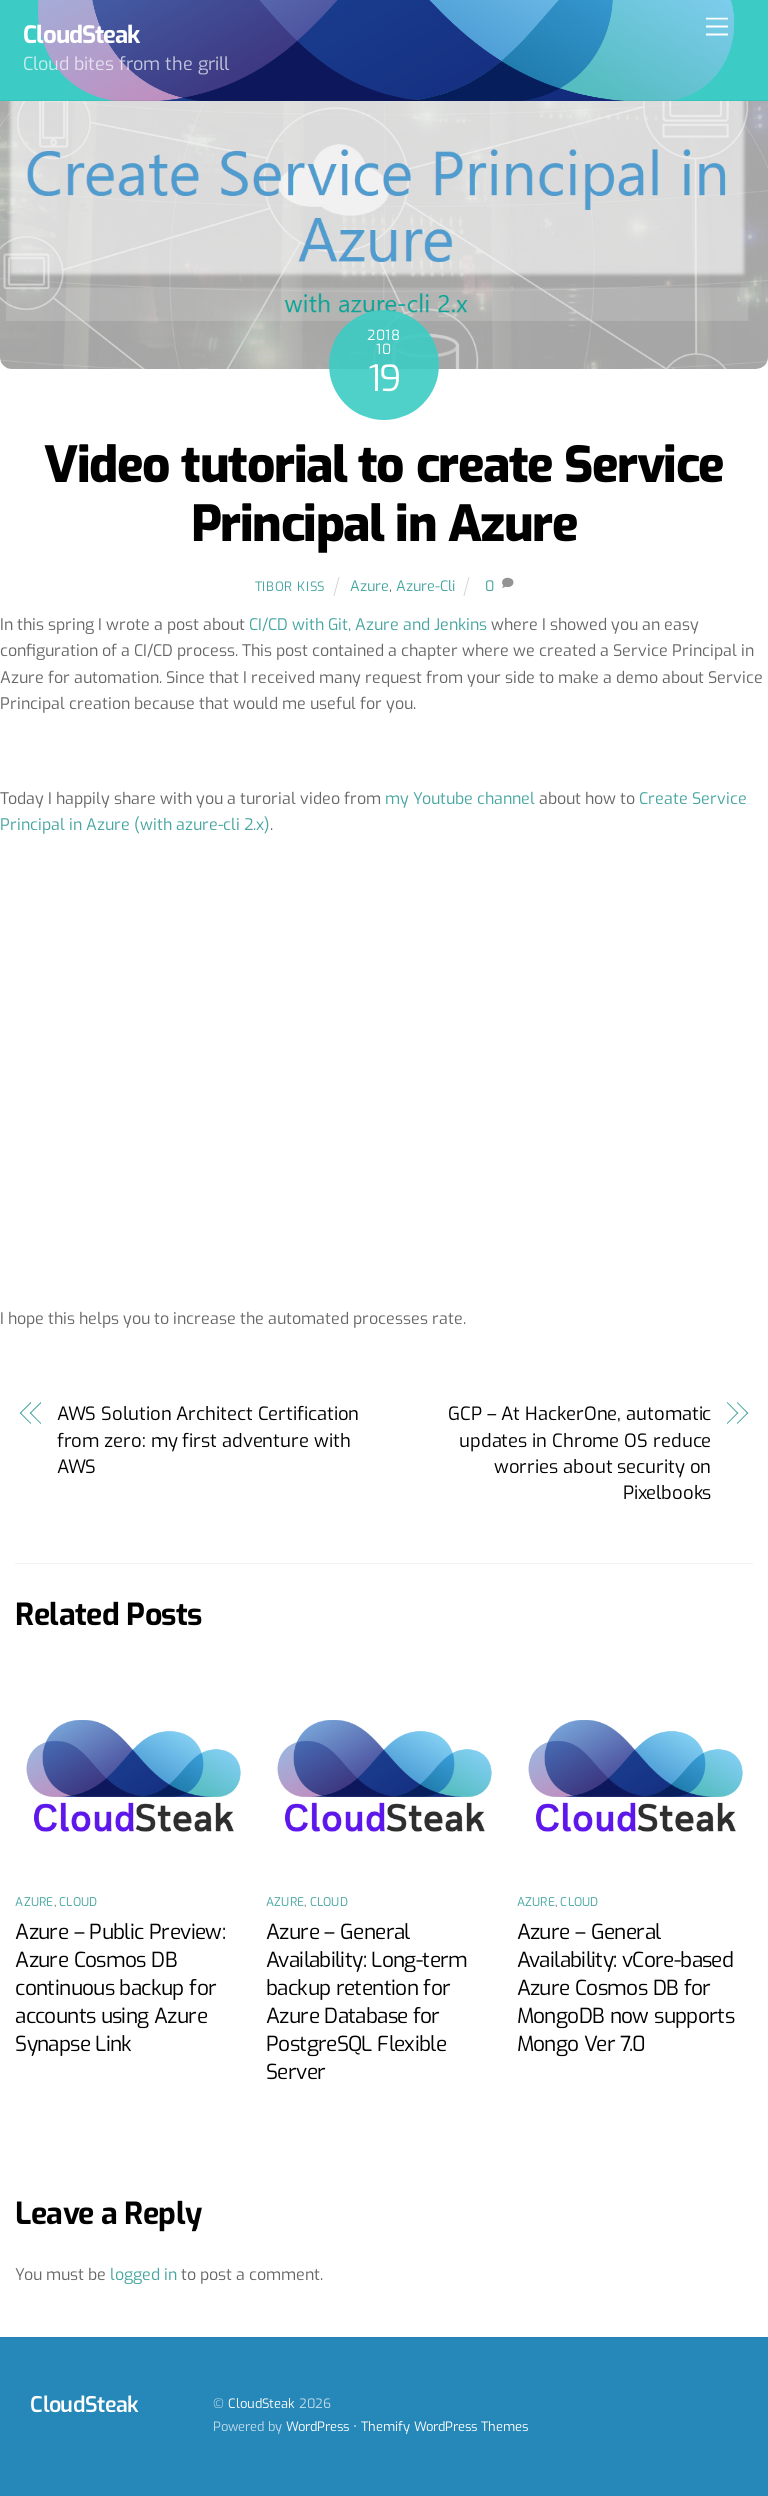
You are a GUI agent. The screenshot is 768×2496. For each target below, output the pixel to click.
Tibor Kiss (290, 586)
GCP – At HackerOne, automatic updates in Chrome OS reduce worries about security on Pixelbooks (579, 1453)
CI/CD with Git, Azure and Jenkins (368, 624)
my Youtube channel (460, 798)
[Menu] (717, 27)
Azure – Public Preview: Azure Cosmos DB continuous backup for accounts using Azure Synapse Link (120, 1988)
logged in (143, 2274)
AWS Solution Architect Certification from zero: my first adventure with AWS (208, 1440)
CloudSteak (261, 2403)
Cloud (78, 1902)
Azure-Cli (425, 586)
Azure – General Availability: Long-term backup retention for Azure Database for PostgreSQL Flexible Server (367, 2002)
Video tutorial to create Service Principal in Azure (383, 495)
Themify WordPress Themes (444, 2426)
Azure (369, 586)
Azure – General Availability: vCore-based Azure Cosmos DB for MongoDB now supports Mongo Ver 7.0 (626, 1988)
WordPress (317, 2426)
